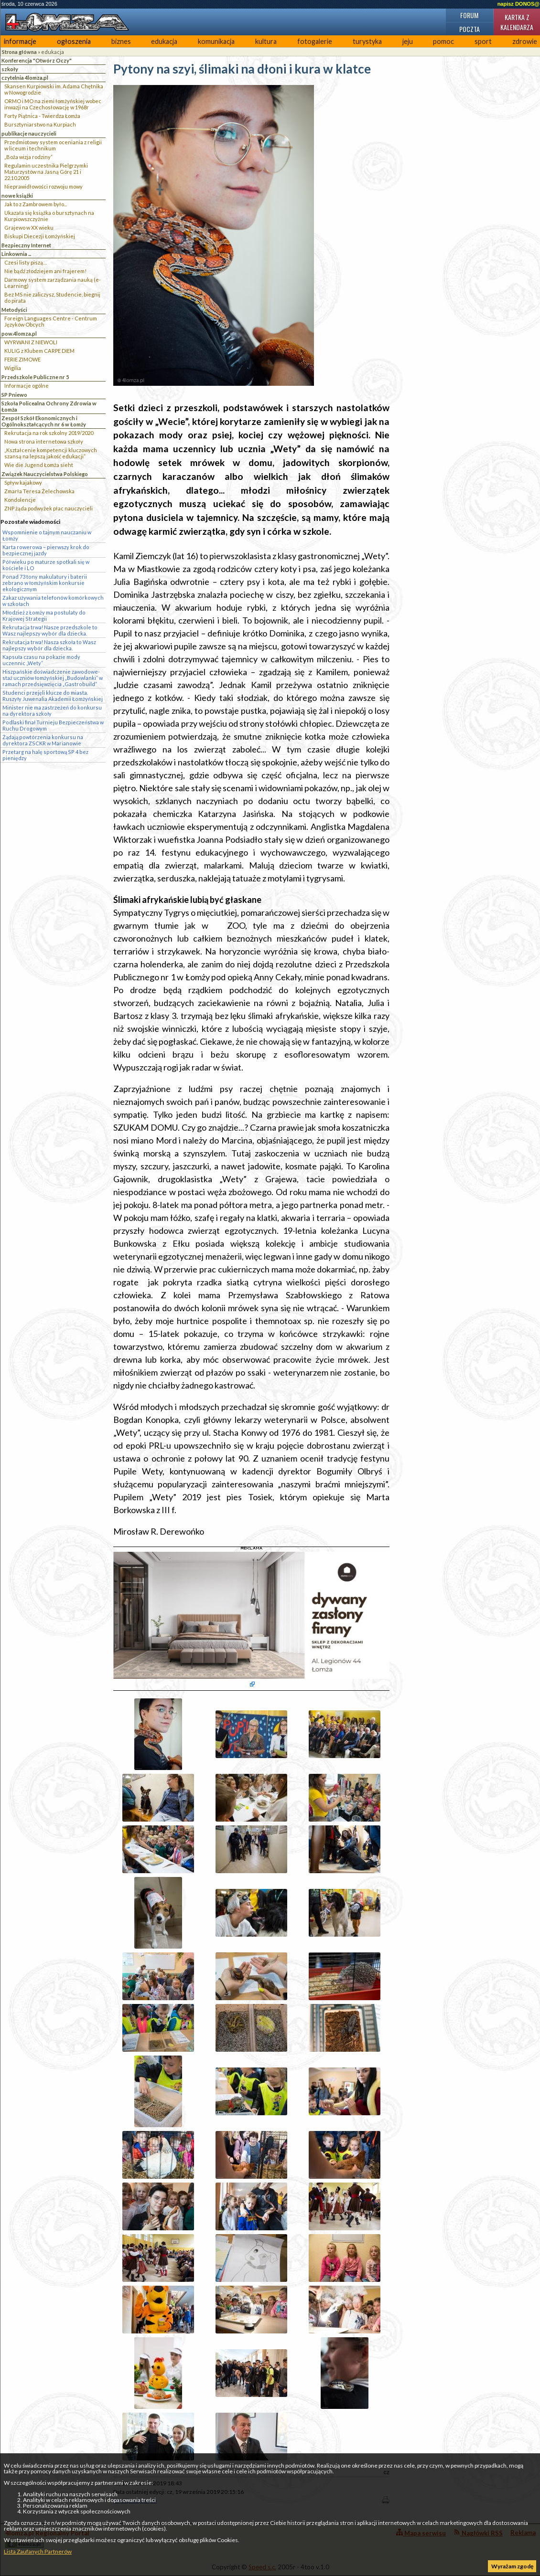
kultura (266, 41)
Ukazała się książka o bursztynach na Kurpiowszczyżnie (49, 216)
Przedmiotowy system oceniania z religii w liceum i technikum (53, 145)
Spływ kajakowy (23, 482)
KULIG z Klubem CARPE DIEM (39, 351)
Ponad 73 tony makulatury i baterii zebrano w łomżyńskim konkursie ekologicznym (44, 582)
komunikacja (216, 41)
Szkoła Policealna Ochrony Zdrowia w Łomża (49, 406)
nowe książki (17, 195)
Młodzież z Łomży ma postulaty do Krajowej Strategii (44, 615)
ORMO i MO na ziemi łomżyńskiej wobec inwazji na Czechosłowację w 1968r (52, 104)
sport (483, 41)
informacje (20, 41)
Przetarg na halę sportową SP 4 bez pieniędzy (45, 755)
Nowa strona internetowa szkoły (43, 441)
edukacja (164, 41)
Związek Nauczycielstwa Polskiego (44, 474)
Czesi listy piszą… (25, 262)
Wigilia (12, 368)
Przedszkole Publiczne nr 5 (35, 377)
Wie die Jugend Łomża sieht (38, 465)
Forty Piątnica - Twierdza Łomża (42, 116)
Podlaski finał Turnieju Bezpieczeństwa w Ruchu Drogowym (53, 725)
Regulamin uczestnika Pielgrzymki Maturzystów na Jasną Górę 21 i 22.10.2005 (46, 171)
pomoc (443, 41)
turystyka (367, 41)
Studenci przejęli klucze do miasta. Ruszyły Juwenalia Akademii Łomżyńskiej (52, 695)
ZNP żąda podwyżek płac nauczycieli (48, 508)
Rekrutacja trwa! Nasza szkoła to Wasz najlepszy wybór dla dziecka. (49, 645)
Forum (469, 15)
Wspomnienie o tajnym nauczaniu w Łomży (46, 535)
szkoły (9, 69)
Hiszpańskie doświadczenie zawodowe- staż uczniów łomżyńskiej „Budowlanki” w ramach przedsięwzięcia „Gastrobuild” (52, 677)
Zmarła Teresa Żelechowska (39, 491)
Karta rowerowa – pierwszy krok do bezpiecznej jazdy (45, 550)
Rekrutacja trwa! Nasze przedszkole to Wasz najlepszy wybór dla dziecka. (49, 630)
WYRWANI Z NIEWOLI (30, 342)
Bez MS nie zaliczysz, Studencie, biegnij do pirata (52, 297)
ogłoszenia (74, 41)
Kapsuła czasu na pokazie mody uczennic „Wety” (41, 660)
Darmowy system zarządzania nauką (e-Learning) (52, 282)
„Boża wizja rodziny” (28, 157)
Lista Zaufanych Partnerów (38, 2551)
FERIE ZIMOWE (22, 359)
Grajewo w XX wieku (29, 227)
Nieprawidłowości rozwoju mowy (43, 186)
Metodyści (14, 310)
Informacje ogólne (26, 385)
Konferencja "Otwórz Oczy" (36, 60)
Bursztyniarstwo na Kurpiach (40, 124)
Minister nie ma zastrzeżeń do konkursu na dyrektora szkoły (52, 710)
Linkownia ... (16, 254)
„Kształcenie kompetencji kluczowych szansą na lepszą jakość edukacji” (50, 453)
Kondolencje (20, 500)
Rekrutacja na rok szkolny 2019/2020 (48, 433)
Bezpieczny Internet (26, 245)
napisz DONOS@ (518, 4)
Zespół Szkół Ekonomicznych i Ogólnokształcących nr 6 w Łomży (43, 421)
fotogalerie (314, 41)
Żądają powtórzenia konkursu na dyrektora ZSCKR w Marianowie (42, 740)
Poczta (469, 29)
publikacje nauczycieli (28, 133)
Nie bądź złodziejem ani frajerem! (45, 271)
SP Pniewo (14, 395)
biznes (121, 41)
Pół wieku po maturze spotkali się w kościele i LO (45, 565)
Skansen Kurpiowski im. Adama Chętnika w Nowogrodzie (53, 89)
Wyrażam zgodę (512, 2566)
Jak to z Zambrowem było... (35, 204)
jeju (407, 41)
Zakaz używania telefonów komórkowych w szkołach (53, 600)
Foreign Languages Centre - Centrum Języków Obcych (50, 321)
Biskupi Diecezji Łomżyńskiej (39, 236)
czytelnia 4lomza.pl (24, 77)
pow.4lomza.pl (19, 333)
